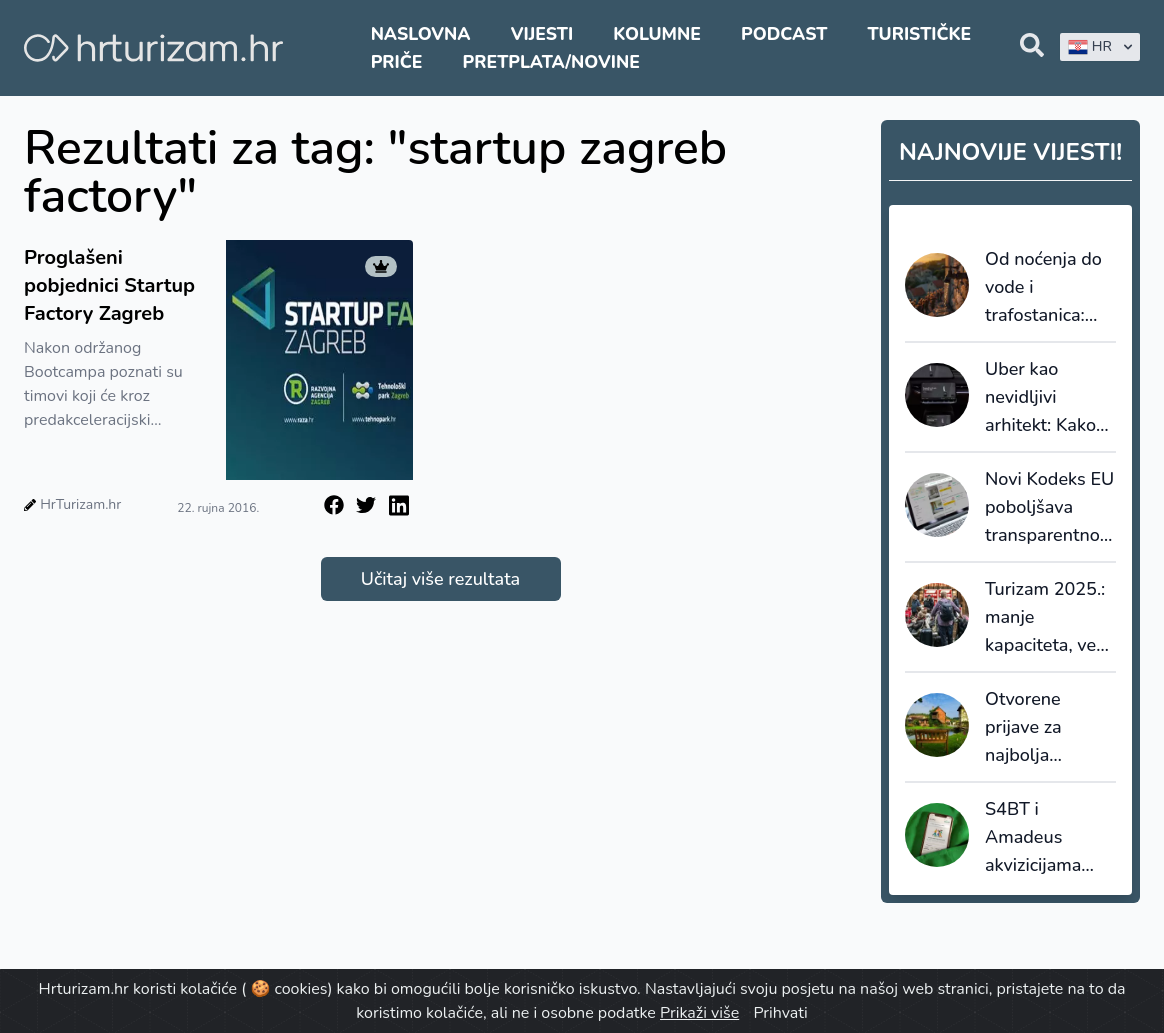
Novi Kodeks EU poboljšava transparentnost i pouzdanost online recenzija (1050, 508)
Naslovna (421, 34)
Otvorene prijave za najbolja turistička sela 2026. (1041, 728)
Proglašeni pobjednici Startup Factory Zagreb (109, 285)
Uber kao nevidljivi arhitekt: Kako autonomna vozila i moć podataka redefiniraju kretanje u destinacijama (1040, 398)
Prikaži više (699, 1013)
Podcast (784, 34)
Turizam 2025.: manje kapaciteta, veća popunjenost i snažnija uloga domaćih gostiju (1049, 618)
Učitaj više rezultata (440, 579)
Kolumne (657, 34)
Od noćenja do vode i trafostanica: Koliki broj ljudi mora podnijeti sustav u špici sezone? (1045, 288)
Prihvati (780, 1013)
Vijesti (542, 34)
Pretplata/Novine (551, 62)
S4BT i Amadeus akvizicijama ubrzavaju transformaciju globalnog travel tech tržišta (1043, 838)
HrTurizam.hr (80, 504)
